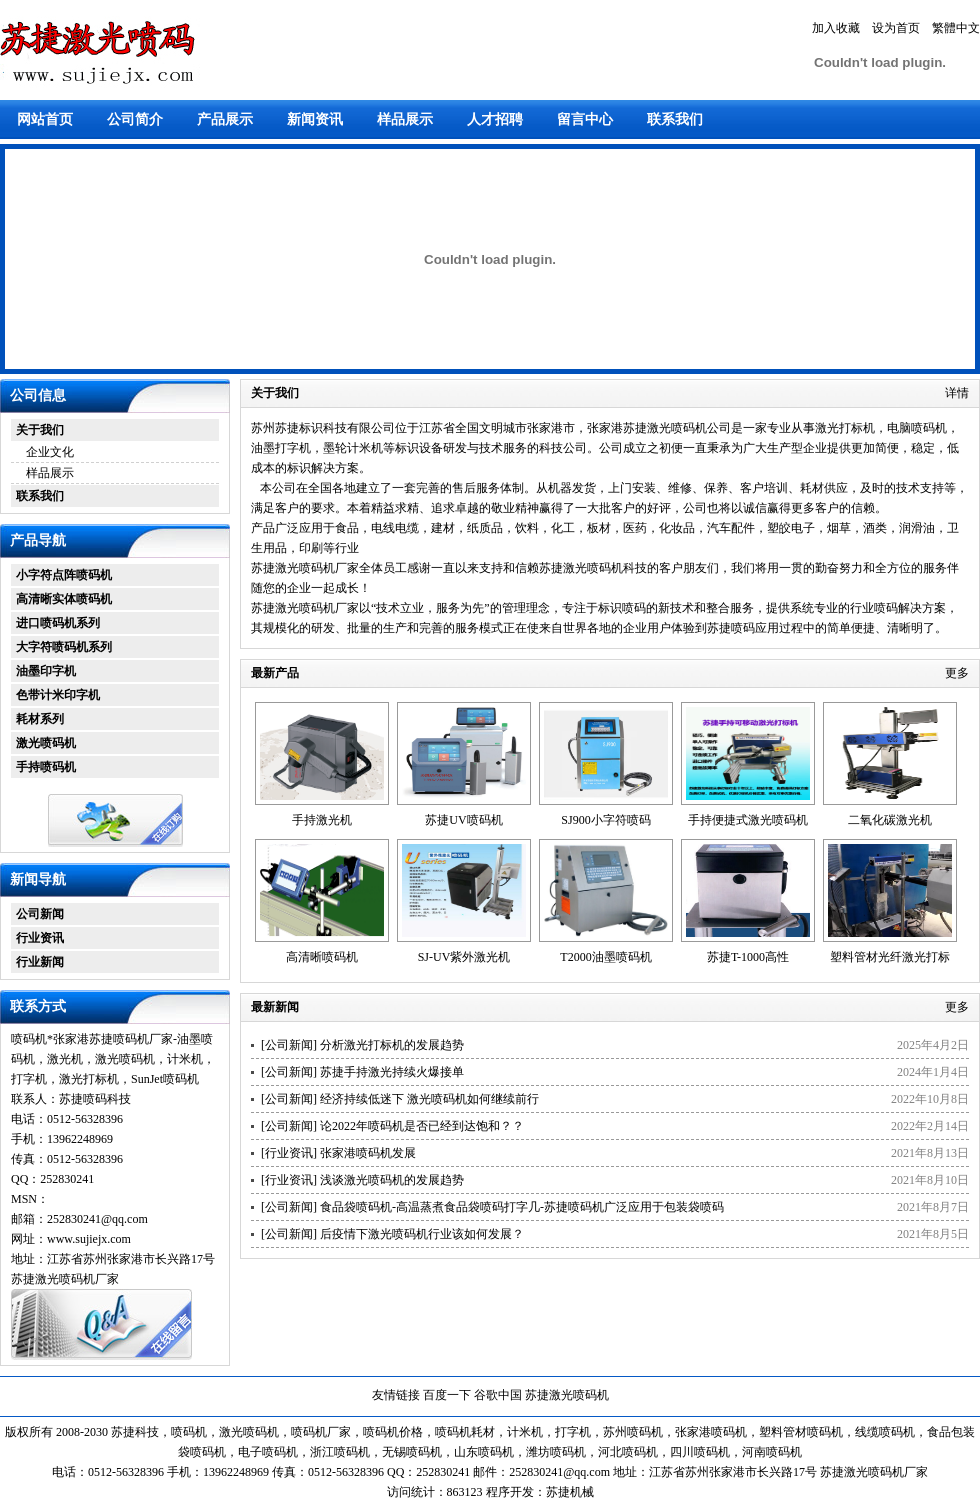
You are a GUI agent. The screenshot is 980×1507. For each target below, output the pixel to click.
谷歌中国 (498, 1395)
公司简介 (135, 119)
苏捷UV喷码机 (463, 820)
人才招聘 (495, 119)
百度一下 (447, 1395)
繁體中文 (956, 28)
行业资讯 (40, 938)
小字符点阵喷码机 (64, 575)
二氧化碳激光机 (890, 820)
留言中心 (585, 119)
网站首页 (45, 119)
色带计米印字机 (58, 695)
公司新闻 (40, 914)
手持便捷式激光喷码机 (748, 820)
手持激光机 (322, 820)
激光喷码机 (46, 743)
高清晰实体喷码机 (64, 599)
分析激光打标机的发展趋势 (392, 1045)
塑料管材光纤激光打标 (890, 957)
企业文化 (50, 452)
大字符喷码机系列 (64, 647)
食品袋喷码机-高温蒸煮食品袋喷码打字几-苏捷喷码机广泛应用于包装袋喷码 (522, 1207)
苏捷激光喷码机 (567, 1395)
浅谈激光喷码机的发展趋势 (392, 1180)
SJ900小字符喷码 (605, 820)
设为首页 (896, 28)
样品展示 (405, 119)
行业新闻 (40, 962)
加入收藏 (836, 28)
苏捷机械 (570, 1492)
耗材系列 (40, 719)
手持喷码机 (46, 767)
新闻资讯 (315, 119)
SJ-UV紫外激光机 (464, 957)
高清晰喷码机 (322, 957)
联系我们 (675, 119)
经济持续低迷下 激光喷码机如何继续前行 (429, 1099)
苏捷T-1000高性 (748, 957)
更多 (957, 673)
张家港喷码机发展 (368, 1153)
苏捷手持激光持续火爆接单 (392, 1072)
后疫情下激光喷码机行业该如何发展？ (422, 1234)
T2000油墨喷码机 (605, 957)
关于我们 (40, 430)
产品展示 (225, 119)
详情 (957, 393)
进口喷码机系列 (58, 623)
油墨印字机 (46, 671)
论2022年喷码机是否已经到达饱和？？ (422, 1126)
